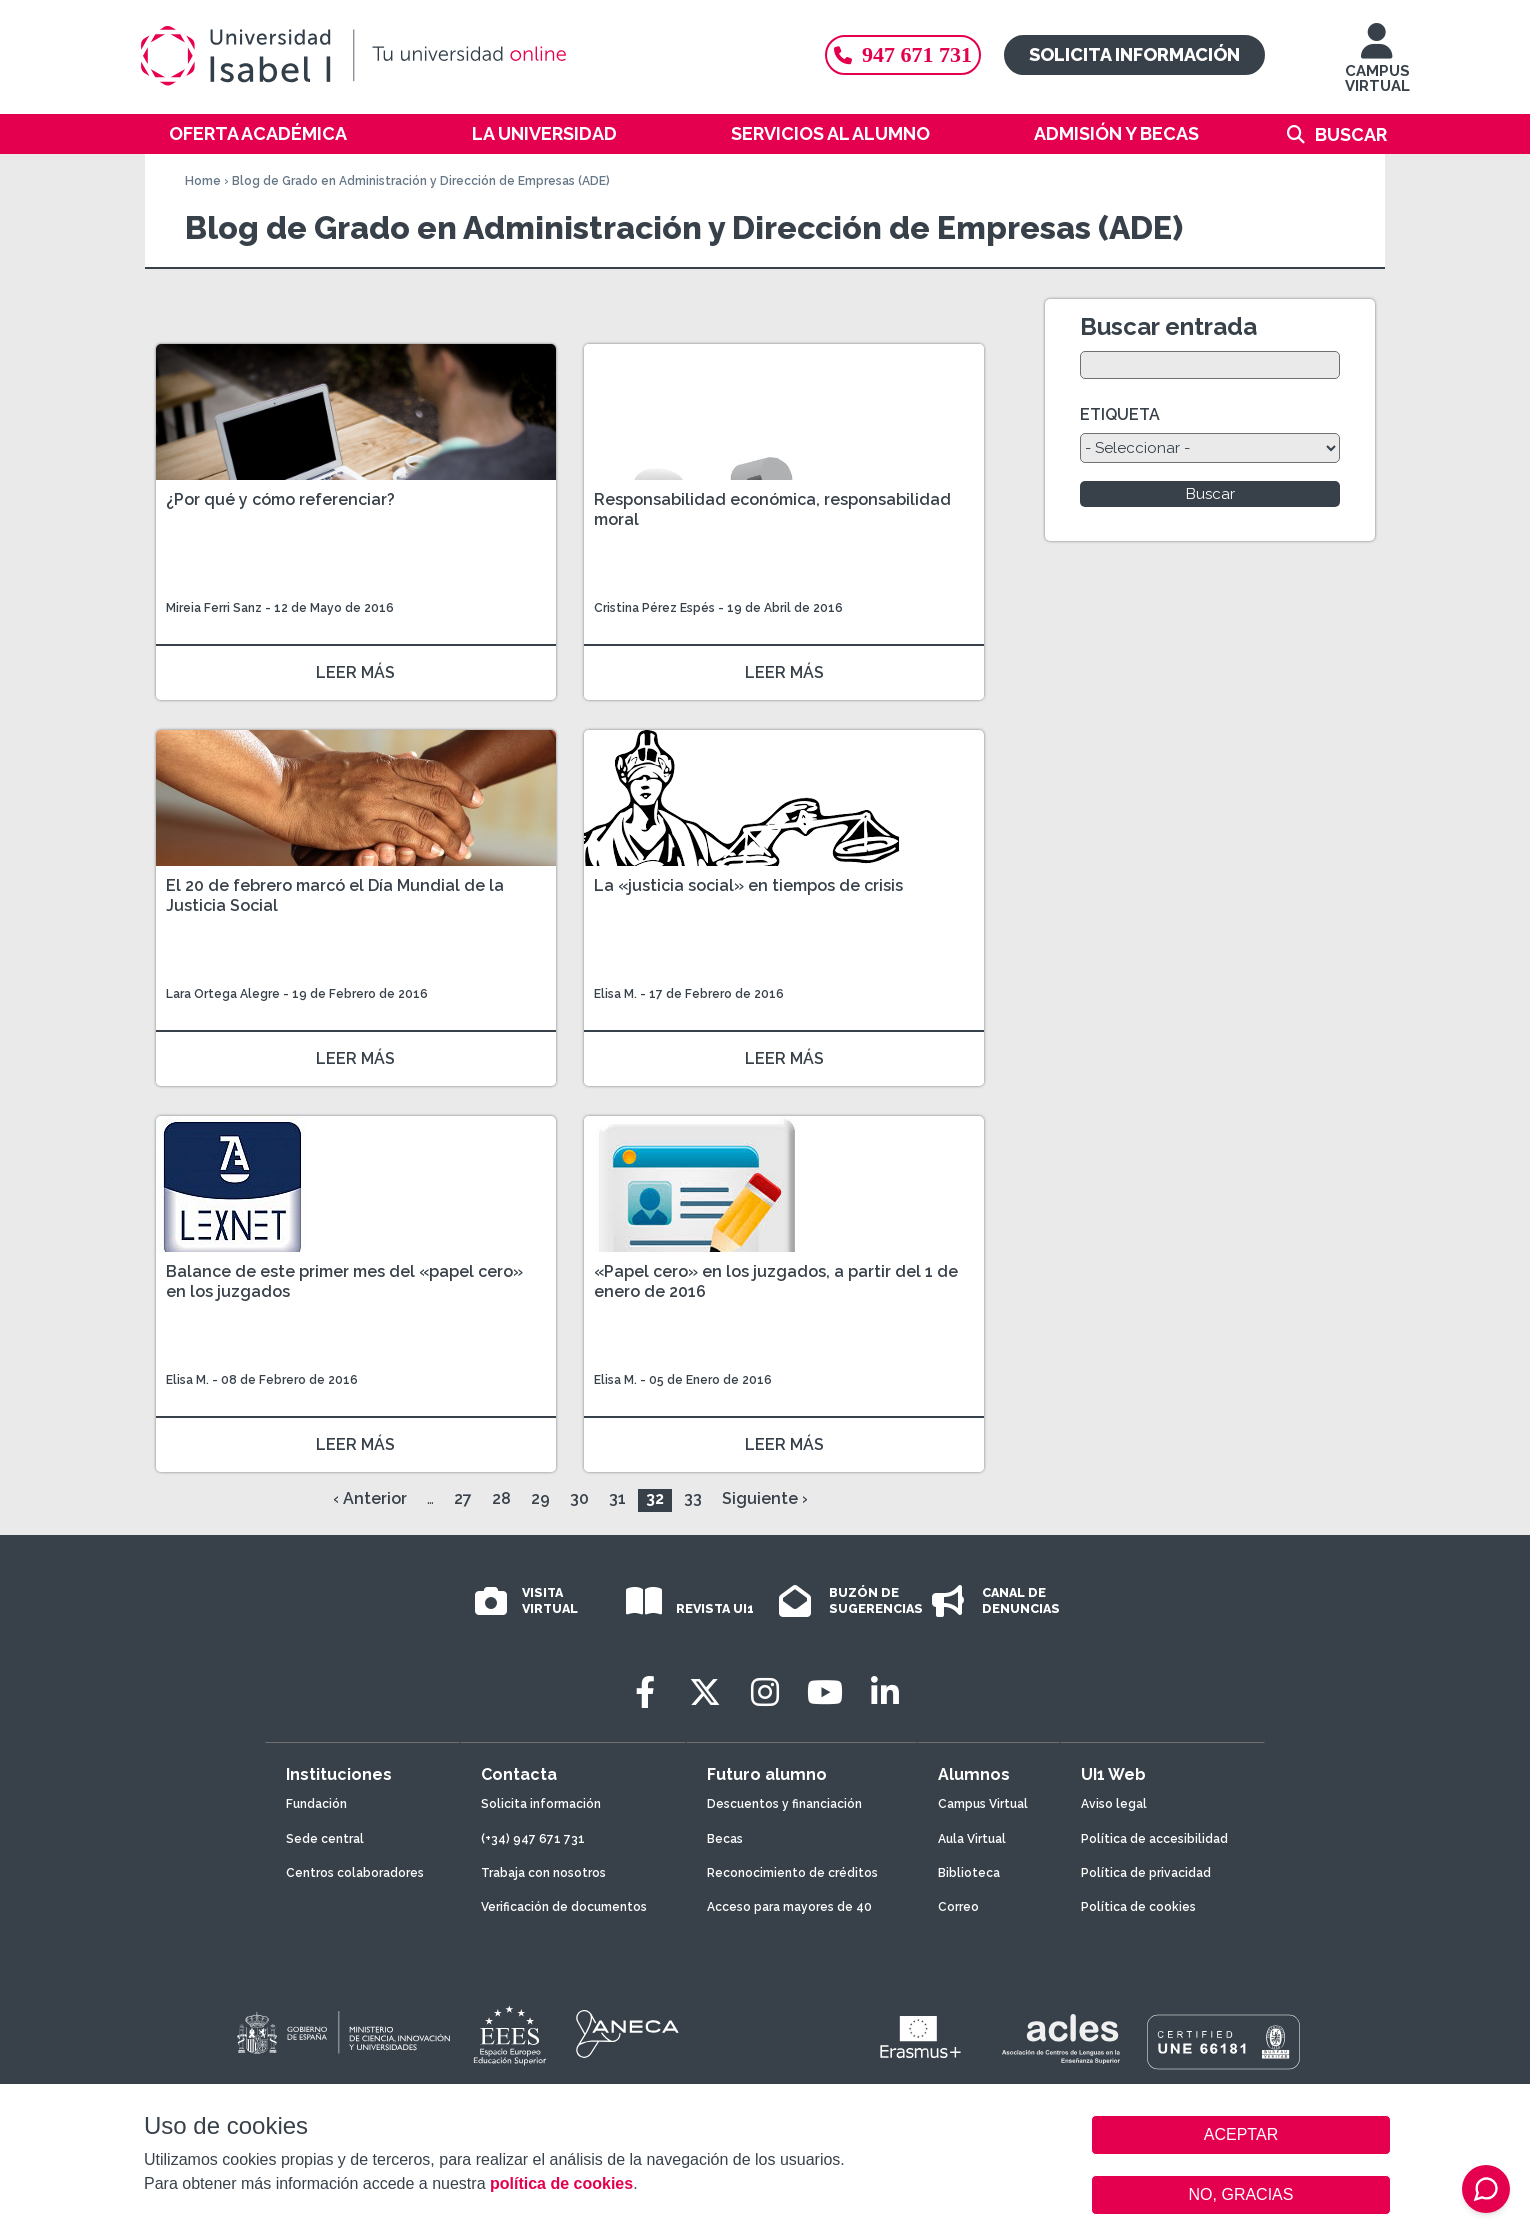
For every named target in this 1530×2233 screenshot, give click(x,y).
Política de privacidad (1146, 1873)
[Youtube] (825, 1692)
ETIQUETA (1120, 414)
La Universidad (544, 133)
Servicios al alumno (830, 133)
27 (463, 1498)
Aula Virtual (972, 1839)
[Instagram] (765, 1692)
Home (203, 181)
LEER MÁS (355, 672)
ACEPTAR (1241, 2135)
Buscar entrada (1168, 326)
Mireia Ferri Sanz (214, 608)
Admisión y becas (1116, 133)
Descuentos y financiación (784, 1804)
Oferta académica (258, 133)
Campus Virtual (983, 1804)
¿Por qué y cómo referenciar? (280, 499)
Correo (958, 1907)
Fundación (316, 1804)
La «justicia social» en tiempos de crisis (748, 885)
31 (617, 1498)
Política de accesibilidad (1154, 1839)
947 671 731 (903, 54)
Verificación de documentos (564, 1907)
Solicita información (1134, 54)
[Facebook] (645, 1692)
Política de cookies (1138, 1907)
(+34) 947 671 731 (533, 1839)
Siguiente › (765, 1498)
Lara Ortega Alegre (223, 994)
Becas (725, 1839)
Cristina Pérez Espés (654, 608)
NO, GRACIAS (1241, 2194)
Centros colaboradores (355, 1873)
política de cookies (561, 2183)
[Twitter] (705, 1692)
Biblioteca (969, 1873)
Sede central (325, 1839)
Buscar (1351, 134)
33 (693, 1498)
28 (501, 1498)
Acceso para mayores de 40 (789, 1907)
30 (579, 1498)
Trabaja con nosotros (543, 1873)
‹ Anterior (370, 1498)
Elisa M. (615, 994)
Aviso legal (1114, 1804)
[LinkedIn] (885, 1692)
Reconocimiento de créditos (792, 1873)
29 (540, 1498)
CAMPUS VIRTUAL (1377, 67)
